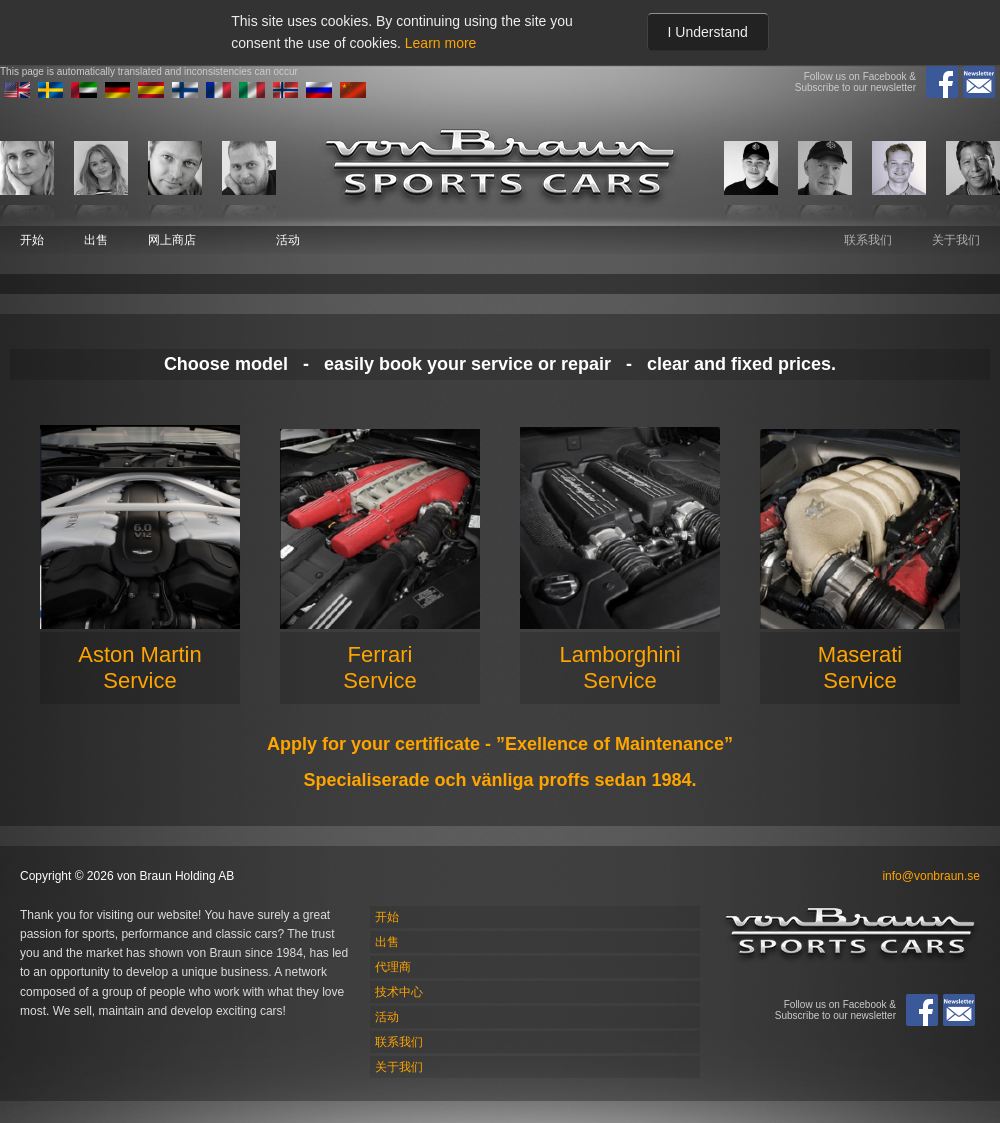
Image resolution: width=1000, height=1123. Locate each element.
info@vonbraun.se (931, 876)
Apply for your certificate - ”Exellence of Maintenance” (500, 744)
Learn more (441, 43)
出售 (96, 240)
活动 (288, 240)
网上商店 (172, 240)
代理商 (393, 967)
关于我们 (956, 240)
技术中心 (399, 992)
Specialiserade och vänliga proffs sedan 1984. (499, 780)
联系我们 (868, 240)
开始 (32, 240)
